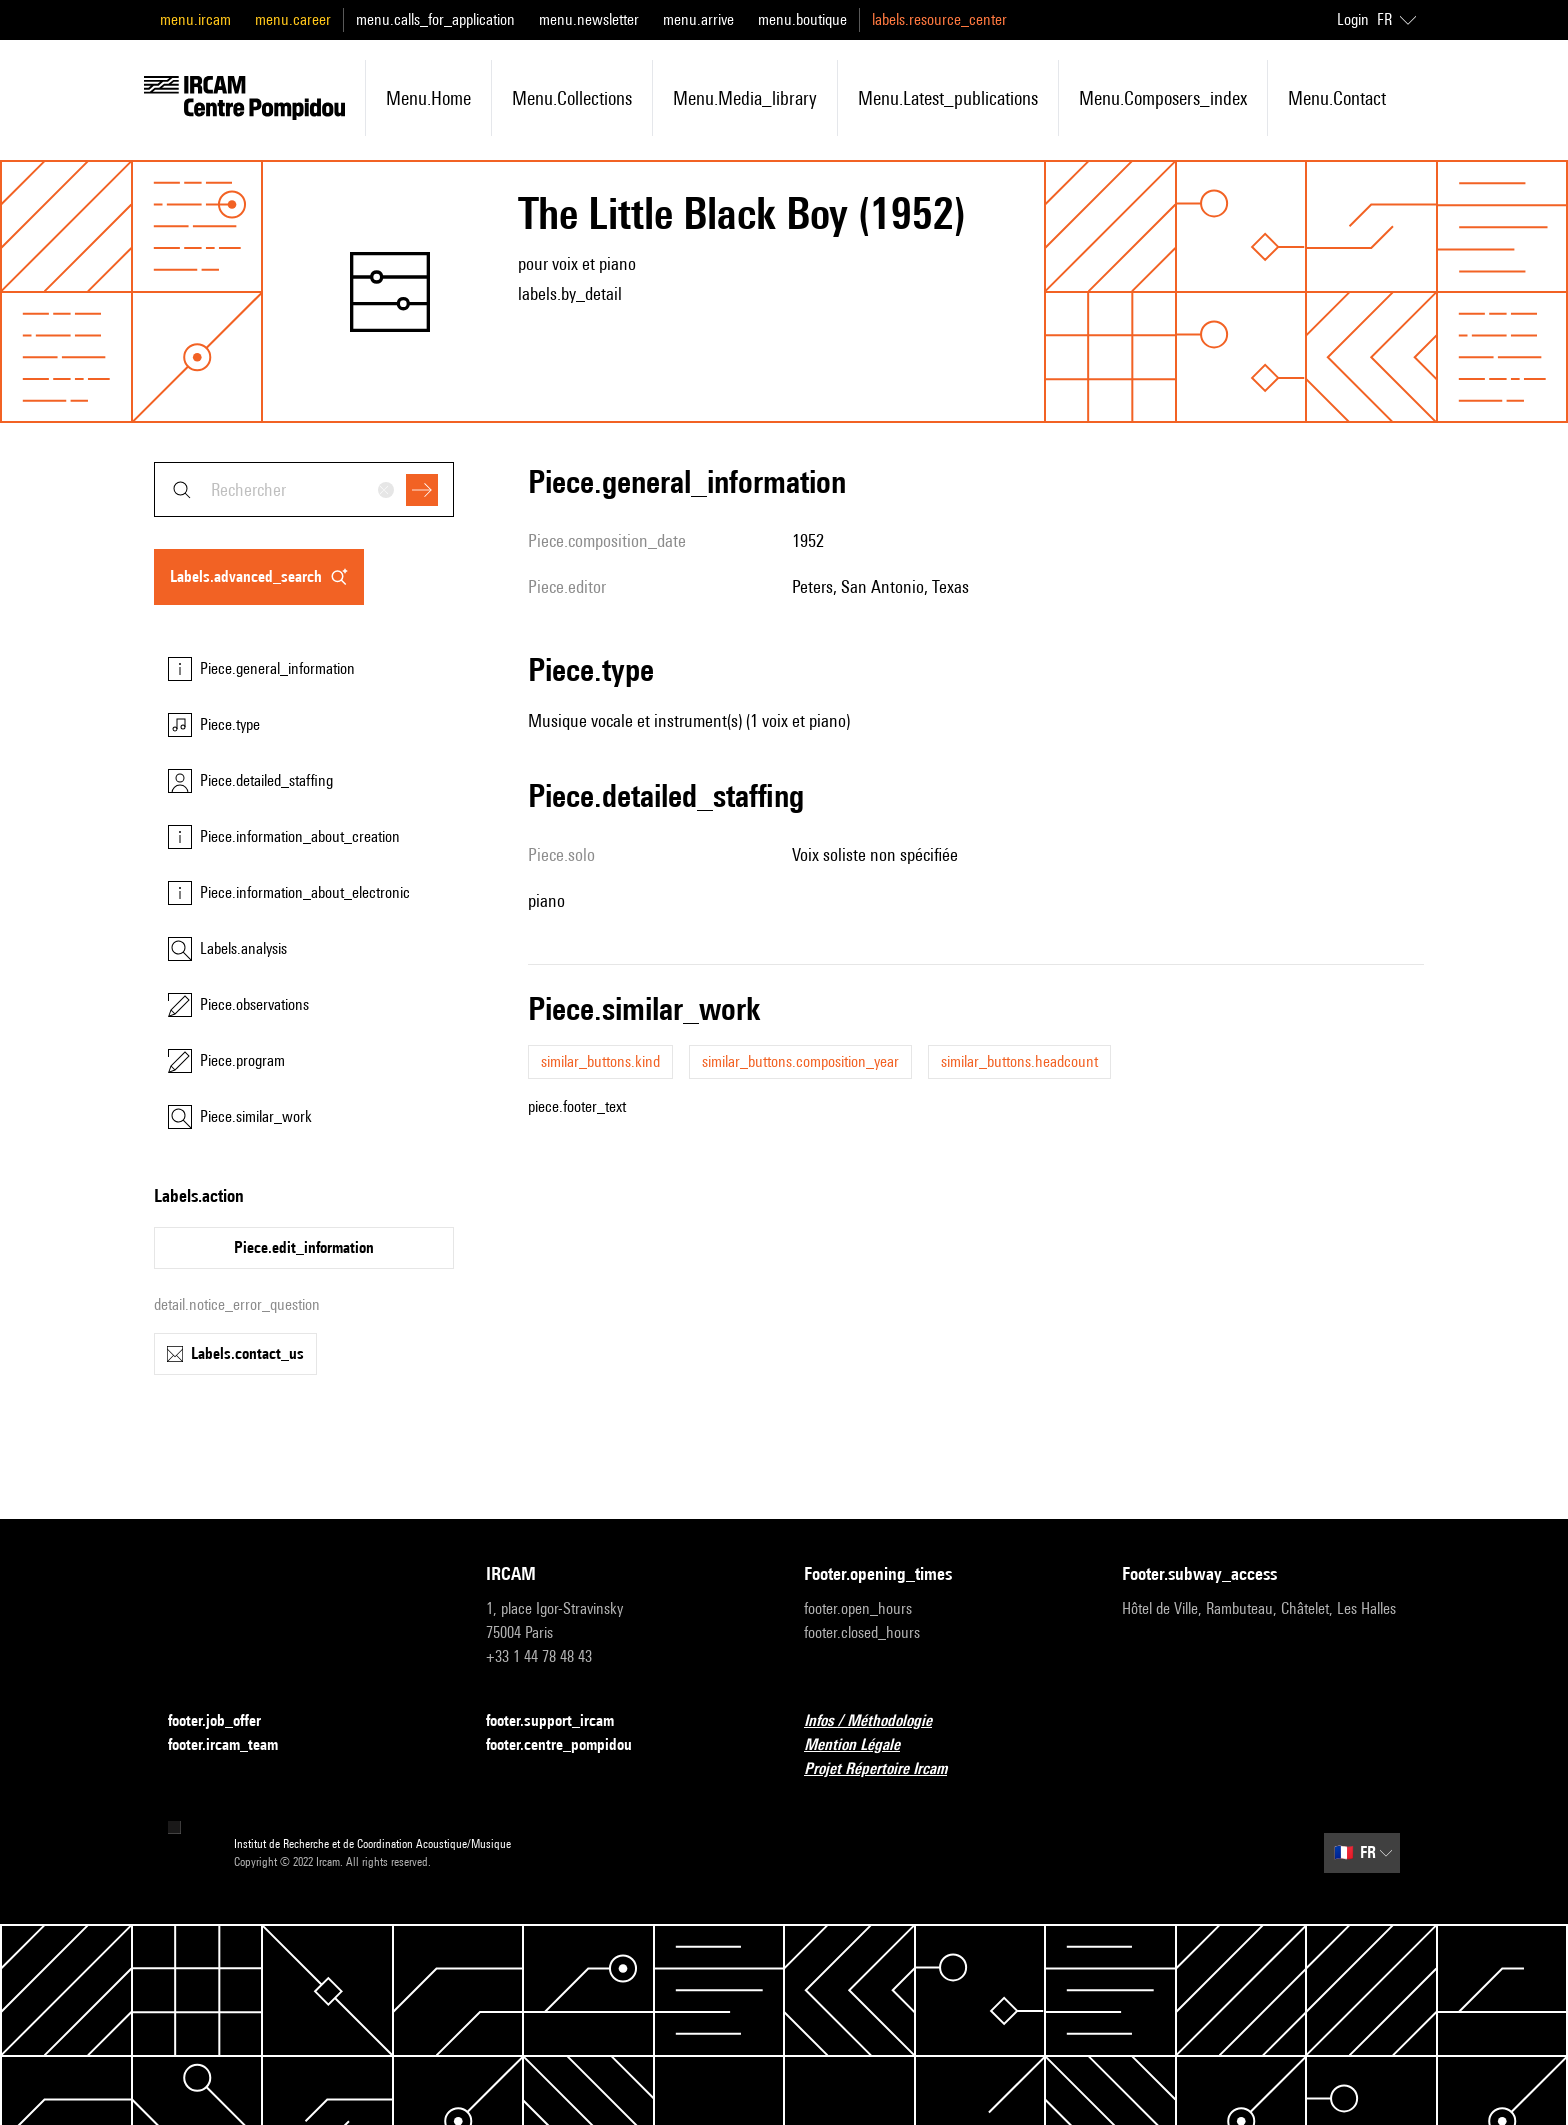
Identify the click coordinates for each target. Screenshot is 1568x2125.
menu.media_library (745, 98)
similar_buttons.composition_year (800, 1061)
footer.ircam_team (235, 1745)
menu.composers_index (1163, 98)
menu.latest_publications (948, 98)
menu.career (293, 19)
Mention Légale (864, 1745)
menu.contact (1337, 98)
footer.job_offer (226, 1721)
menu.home (428, 98)
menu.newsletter (589, 19)
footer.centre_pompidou (571, 1745)
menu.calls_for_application (435, 19)
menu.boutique (802, 19)
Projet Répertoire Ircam (887, 1769)
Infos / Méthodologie (880, 1721)
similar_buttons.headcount (1019, 1061)
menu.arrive (698, 19)
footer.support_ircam (562, 1721)
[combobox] (304, 489)
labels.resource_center (939, 19)
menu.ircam (195, 19)
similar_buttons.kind (600, 1061)
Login (1353, 19)
